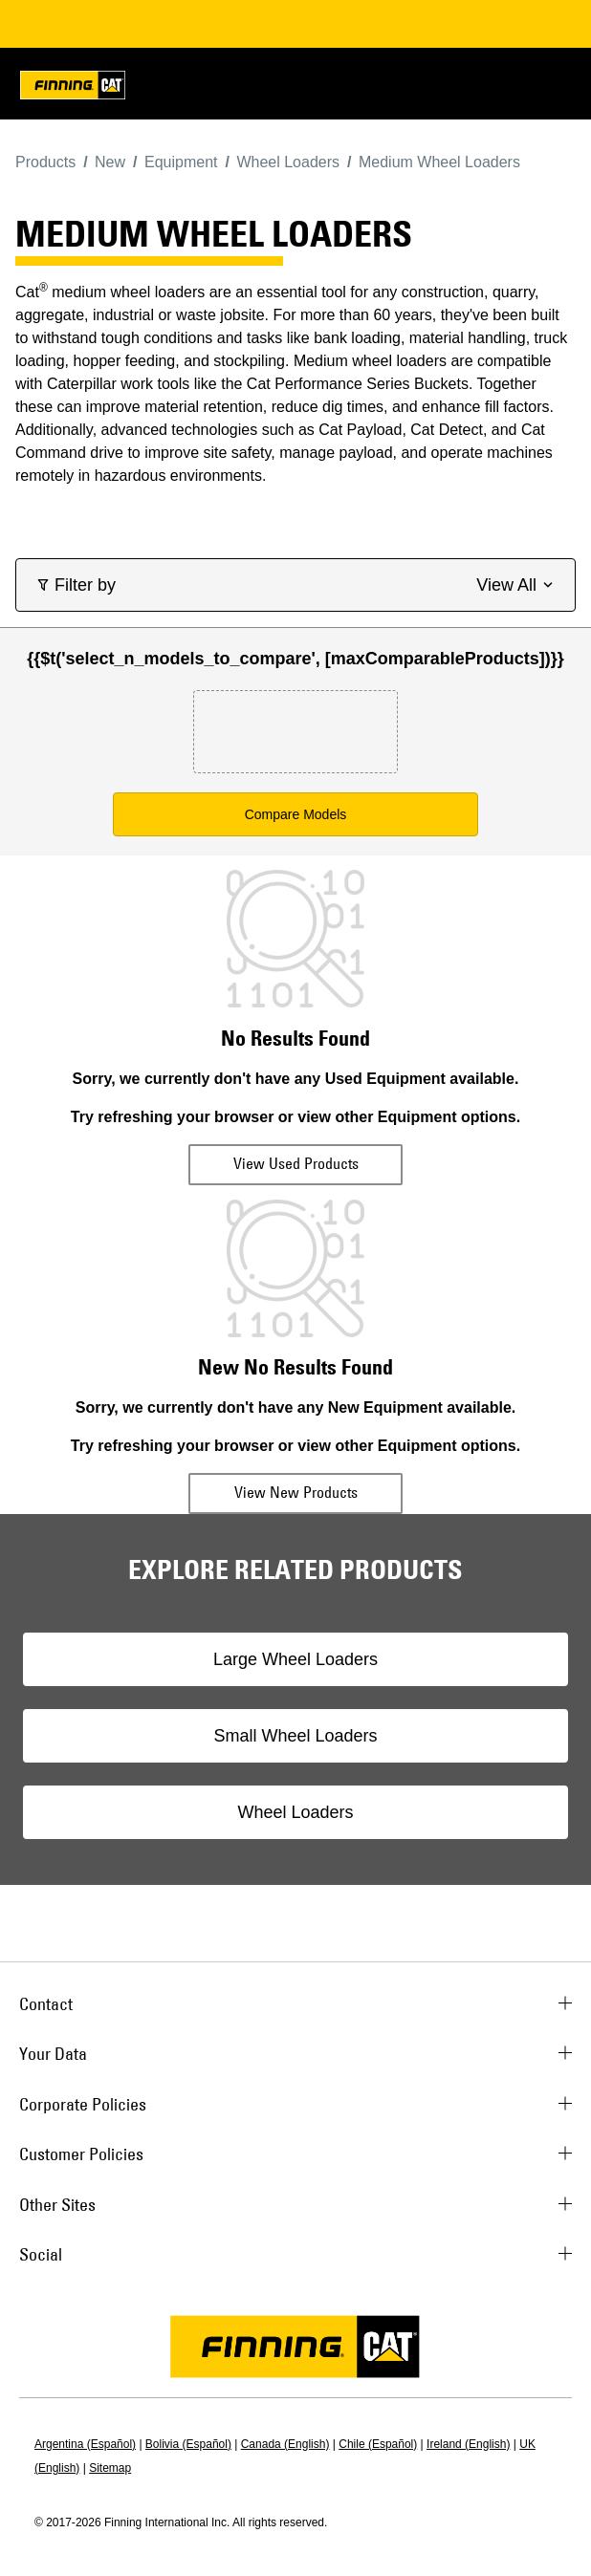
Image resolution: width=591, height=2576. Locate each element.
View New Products (296, 1492)
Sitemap (110, 2468)
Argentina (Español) (85, 2444)
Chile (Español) (378, 2444)
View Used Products (296, 1163)
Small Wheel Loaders (295, 1735)
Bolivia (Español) (188, 2444)
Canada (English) (285, 2444)
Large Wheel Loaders (295, 1659)
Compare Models (296, 814)
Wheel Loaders (295, 1812)
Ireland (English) (468, 2444)
